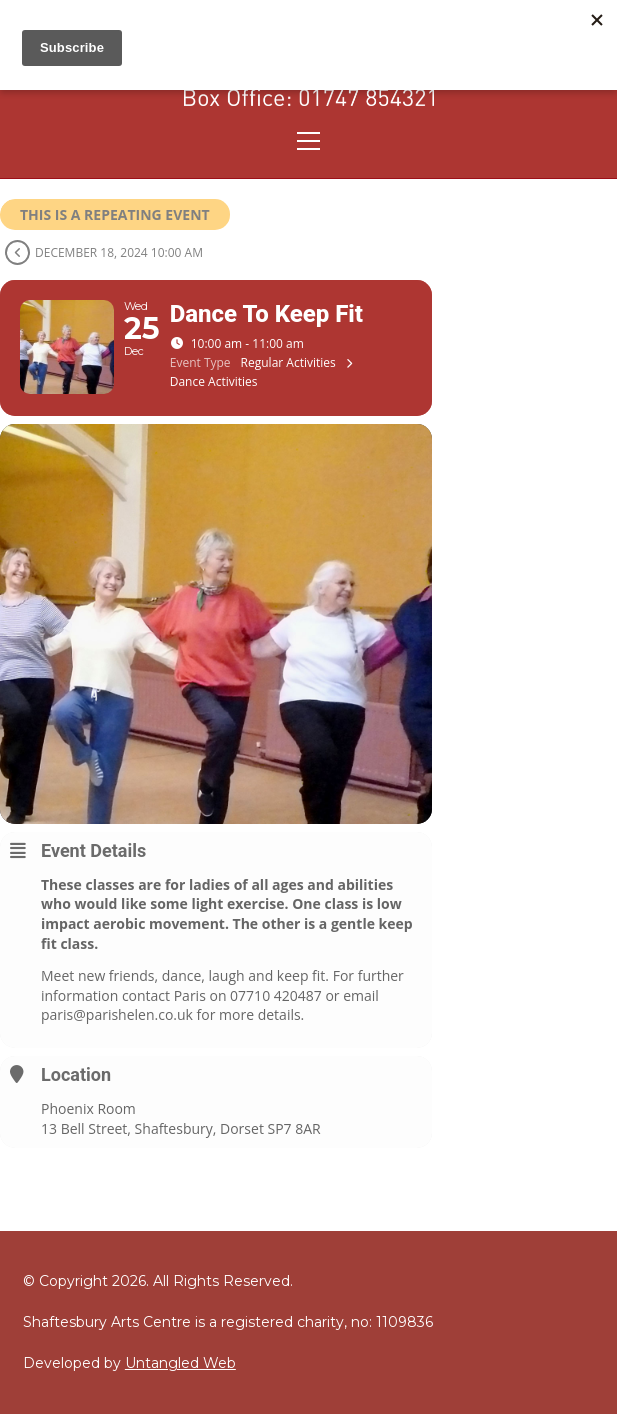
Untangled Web (180, 1363)
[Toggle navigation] (308, 141)
